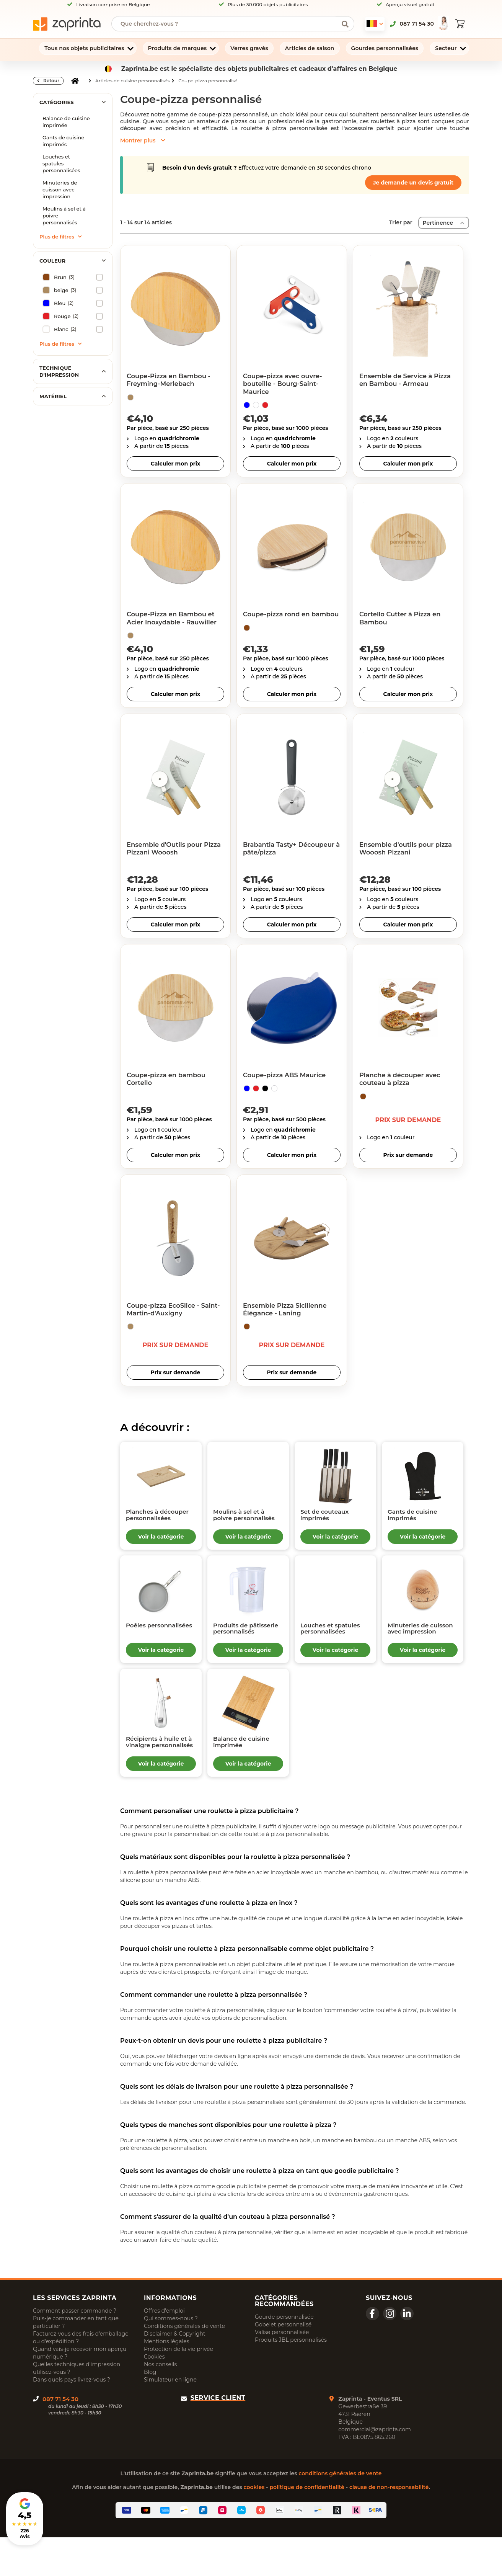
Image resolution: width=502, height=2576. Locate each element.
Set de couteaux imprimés (332, 1517)
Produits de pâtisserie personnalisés (240, 1644)
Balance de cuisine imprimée (66, 121)
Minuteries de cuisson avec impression (59, 189)
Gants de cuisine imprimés (63, 140)
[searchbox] (227, 23)
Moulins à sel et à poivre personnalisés (64, 215)
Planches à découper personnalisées (155, 1520)
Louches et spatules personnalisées (61, 163)
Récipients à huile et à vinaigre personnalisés (153, 1772)
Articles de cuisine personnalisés (132, 80)
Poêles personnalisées (155, 1641)
